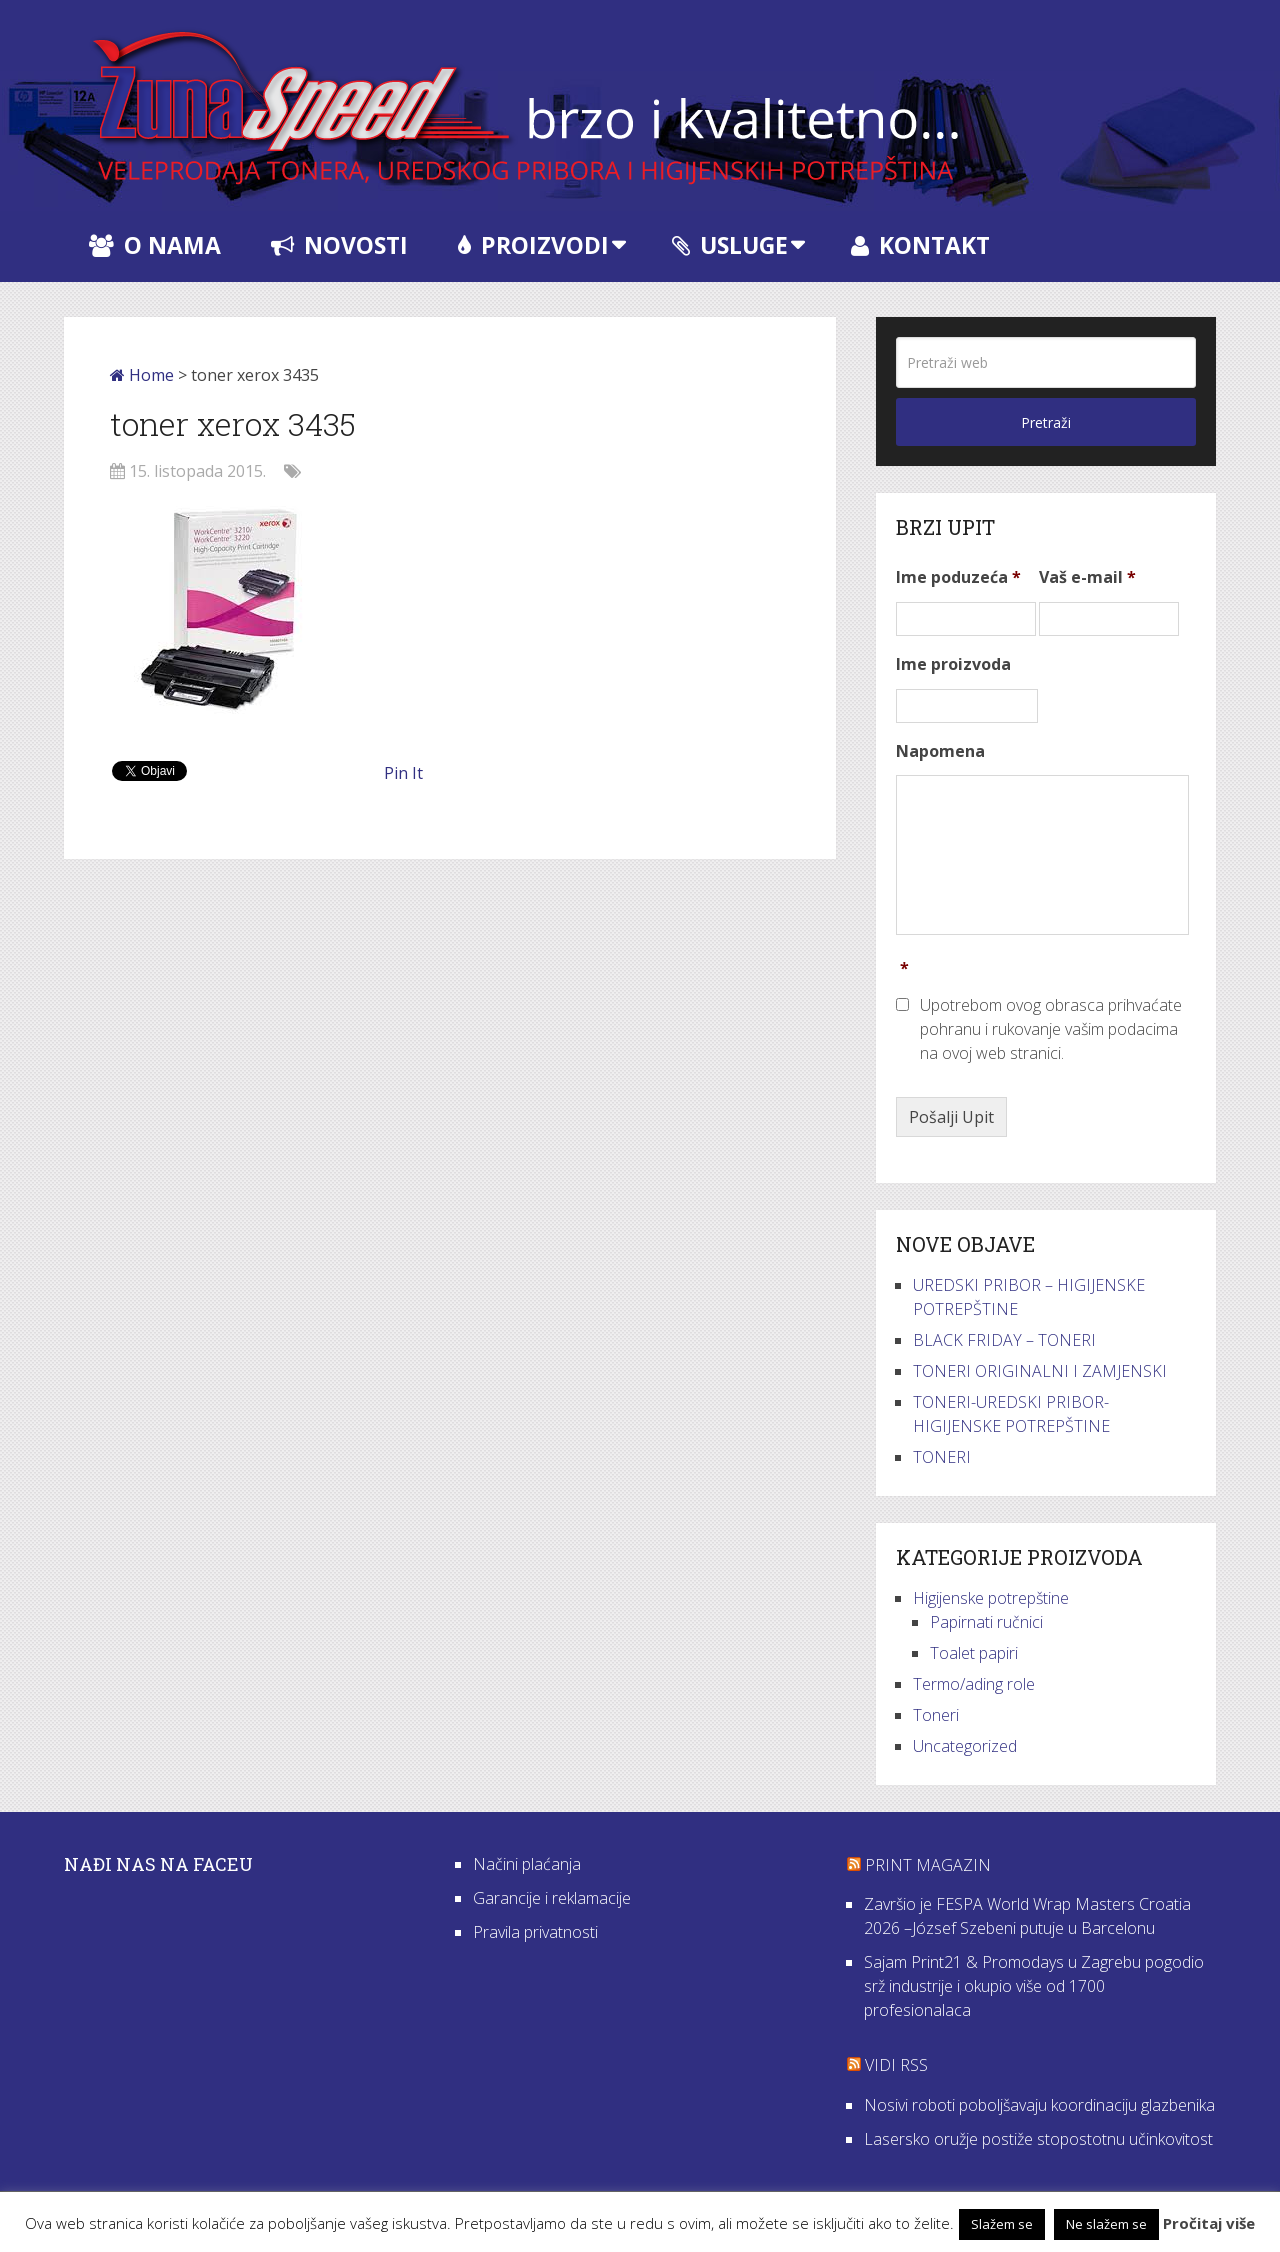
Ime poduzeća (958, 577)
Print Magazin (928, 1865)
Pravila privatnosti (535, 1932)
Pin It (403, 773)
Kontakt (920, 245)
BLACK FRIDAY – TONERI (1004, 1340)
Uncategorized (965, 1746)
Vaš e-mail (1087, 577)
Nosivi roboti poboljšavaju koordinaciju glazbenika (1039, 2105)
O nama (155, 245)
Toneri (936, 1715)
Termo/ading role (974, 1684)
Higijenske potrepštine (991, 1598)
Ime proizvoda (953, 664)
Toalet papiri (974, 1653)
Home (142, 375)
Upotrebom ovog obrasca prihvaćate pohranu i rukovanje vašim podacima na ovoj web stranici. (1051, 1029)
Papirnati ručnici (986, 1622)
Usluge (730, 245)
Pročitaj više (1209, 2223)
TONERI (942, 1457)
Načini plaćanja (527, 1864)
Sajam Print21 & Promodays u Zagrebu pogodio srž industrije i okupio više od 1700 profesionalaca (1034, 1986)
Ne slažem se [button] (1106, 2224)
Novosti (339, 245)
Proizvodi (533, 245)
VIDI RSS (896, 2065)
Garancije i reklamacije (552, 1898)
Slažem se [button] (1002, 2224)
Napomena (940, 751)
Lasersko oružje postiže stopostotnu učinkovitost (1038, 2139)
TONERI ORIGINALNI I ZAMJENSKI (1040, 1371)
